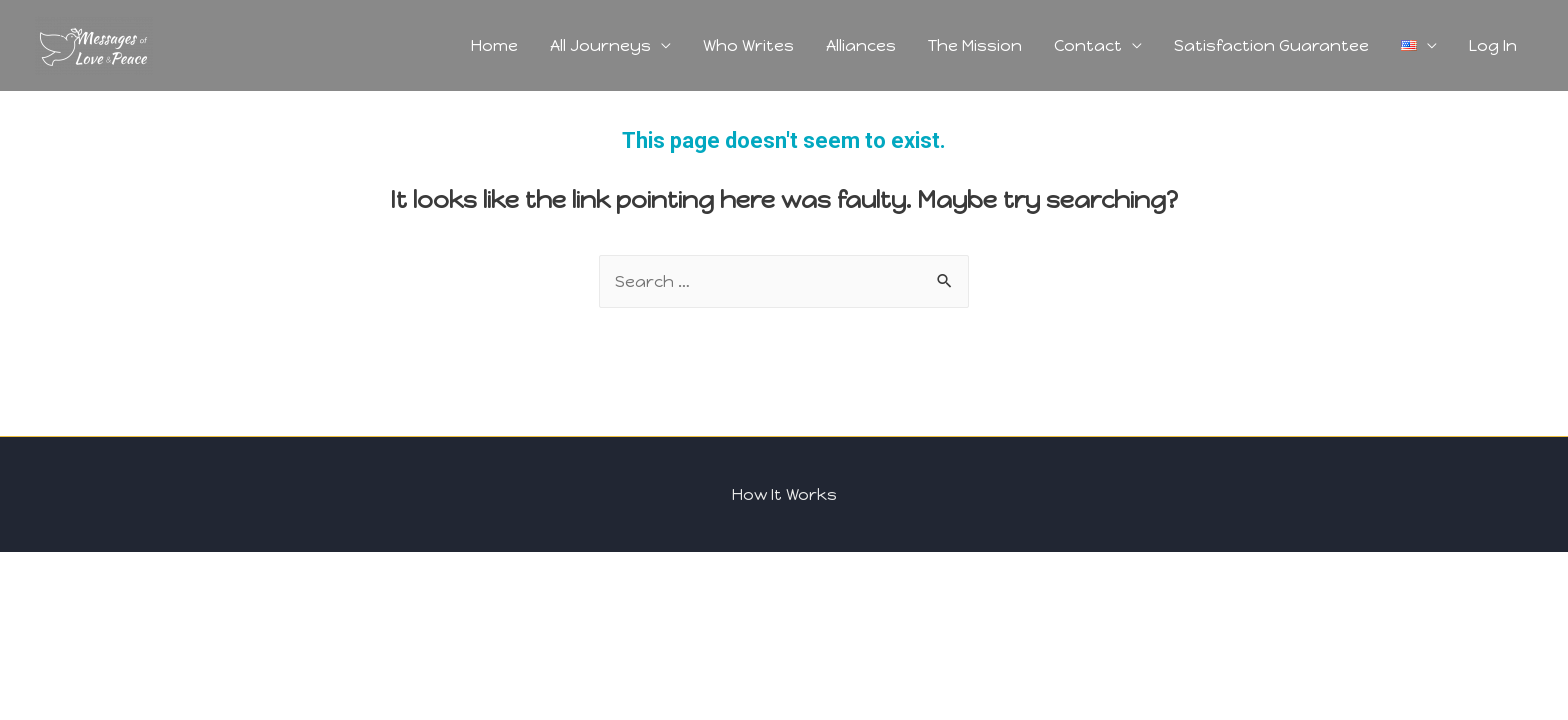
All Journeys (600, 45)
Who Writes (748, 45)
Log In (1493, 45)
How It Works (784, 494)
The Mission (975, 45)
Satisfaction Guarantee (1271, 45)
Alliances (861, 45)
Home (494, 45)
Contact (1088, 45)
